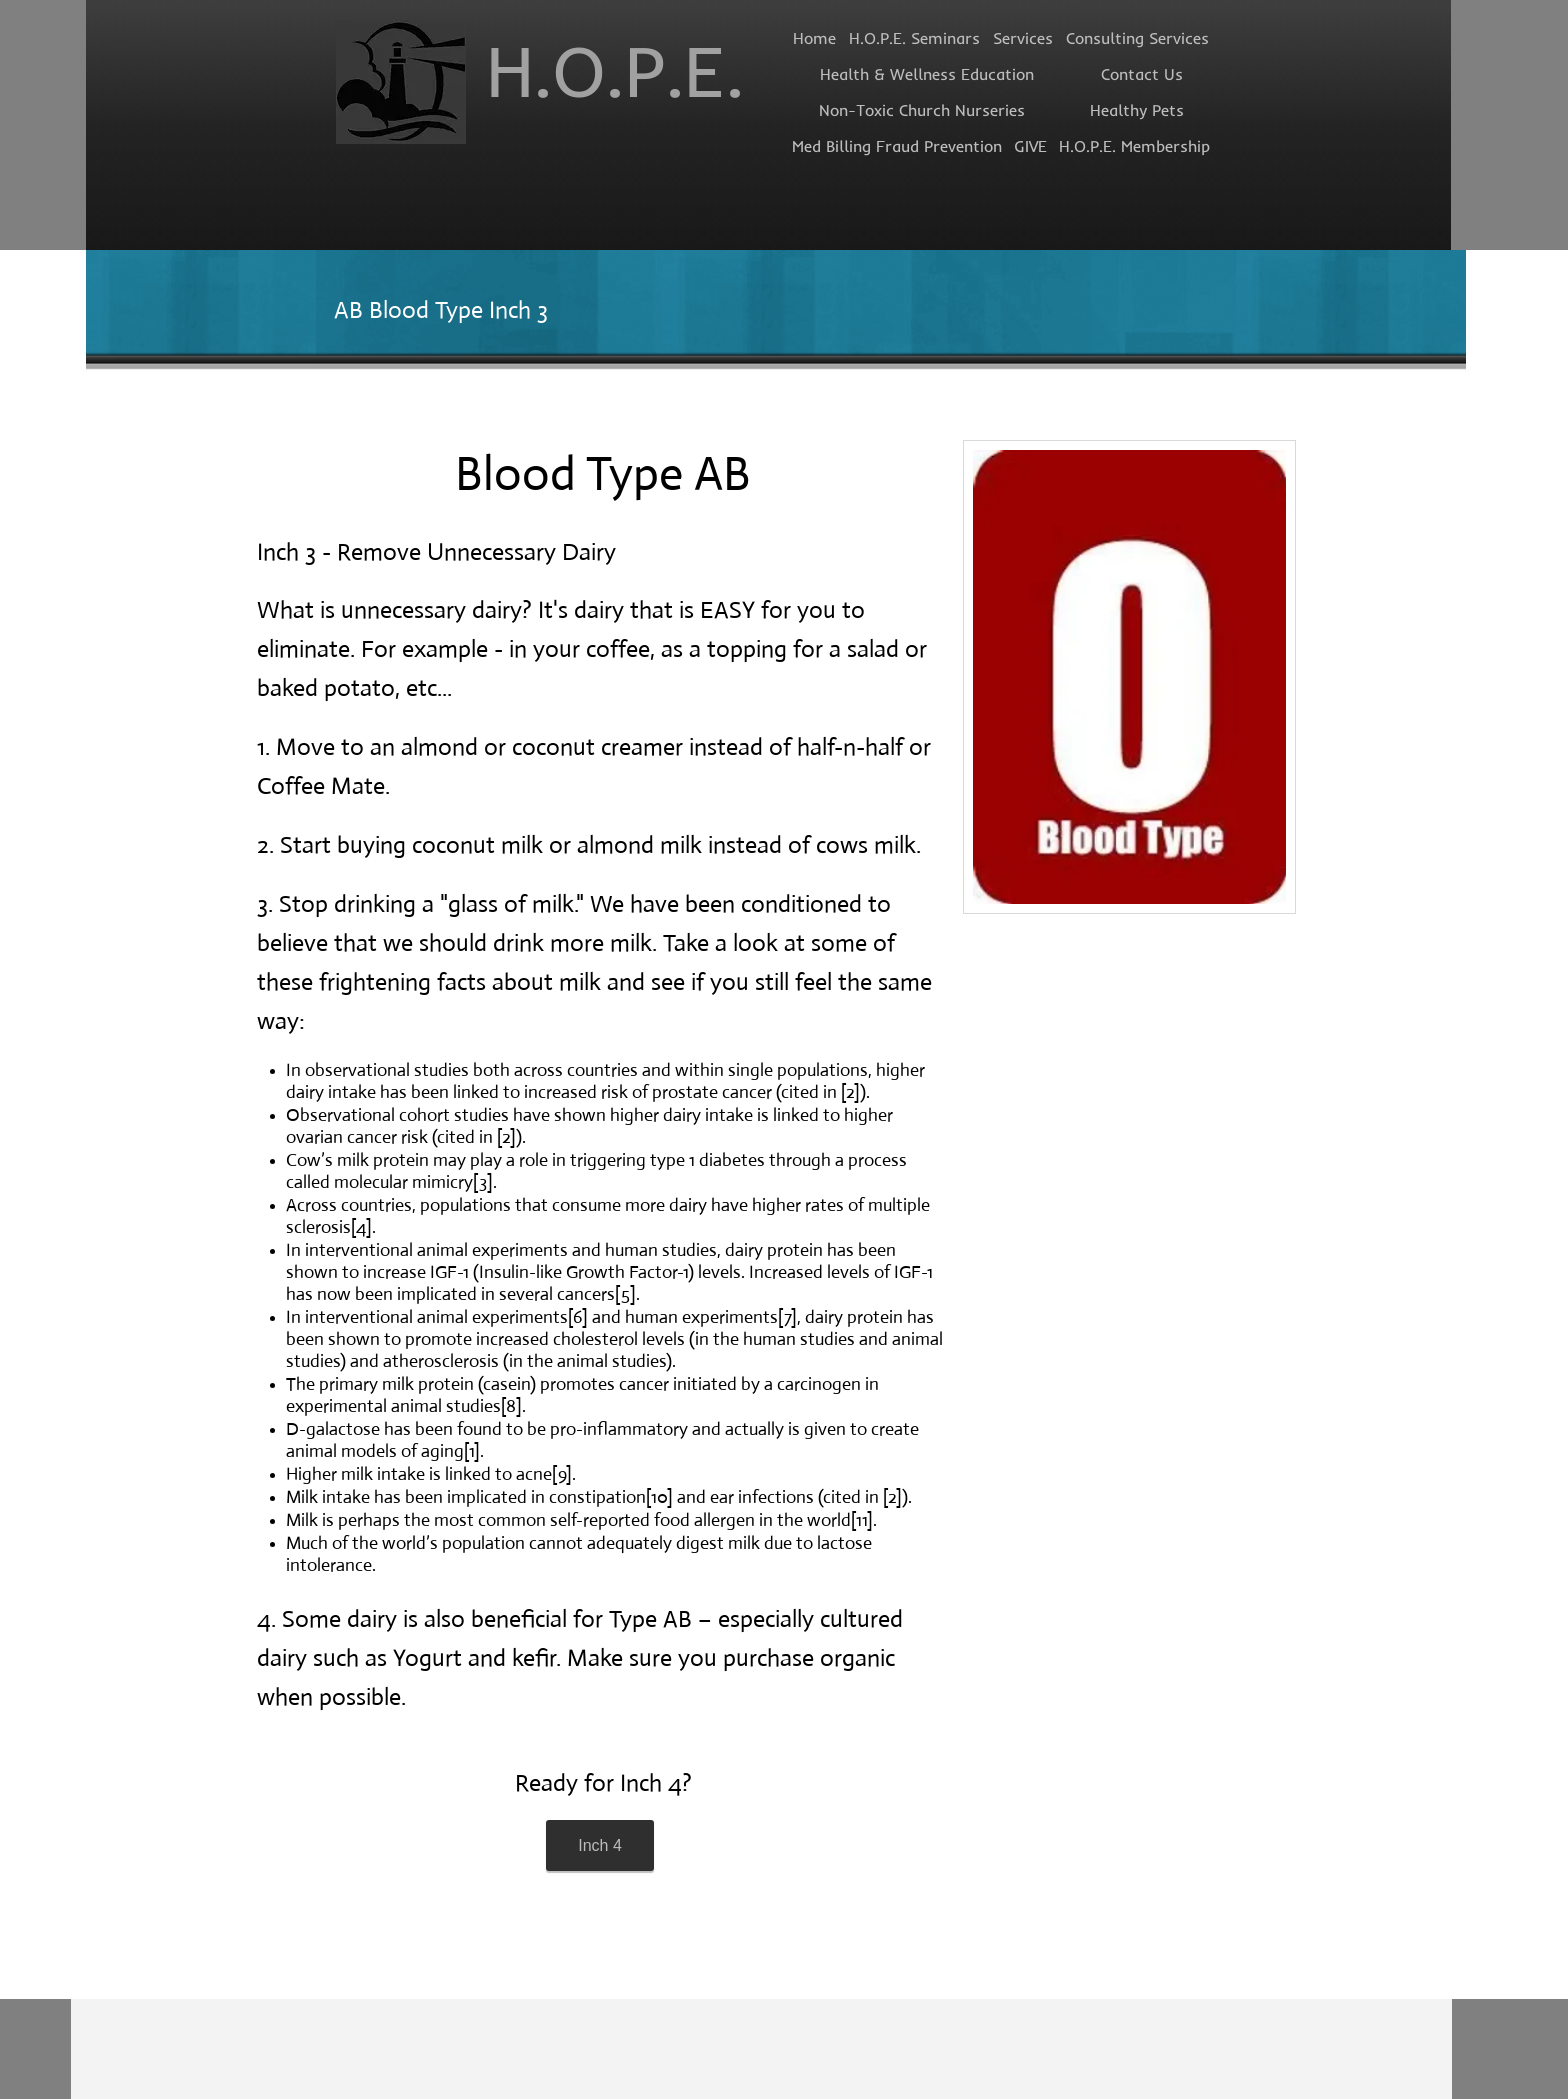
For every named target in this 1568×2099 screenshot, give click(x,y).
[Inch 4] (600, 1845)
